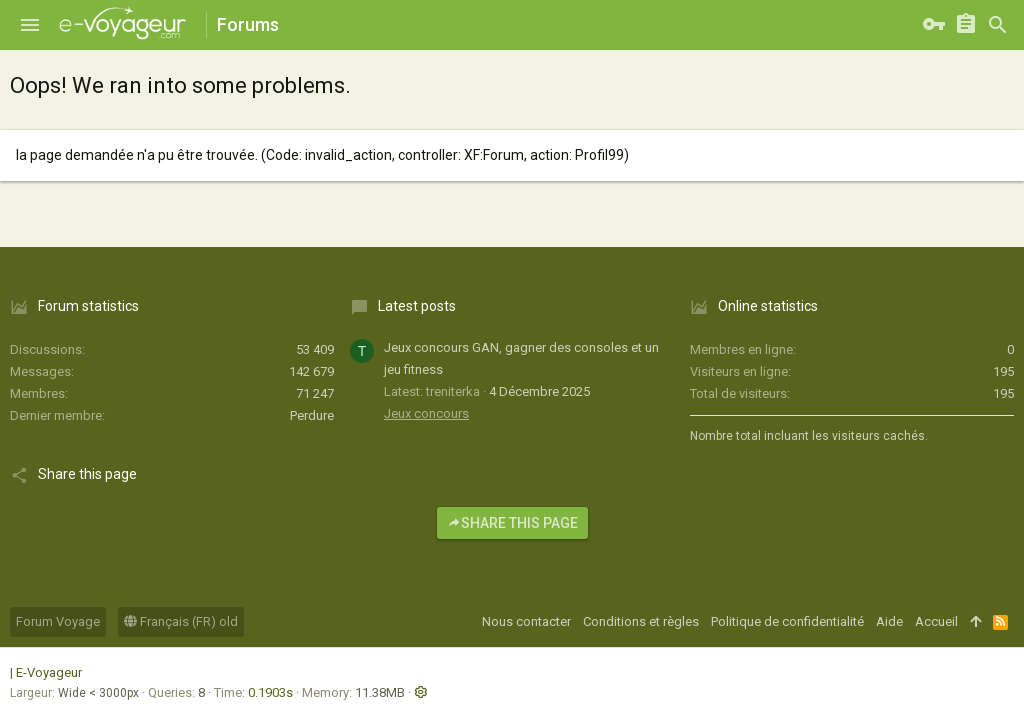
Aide (889, 621)
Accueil (936, 621)
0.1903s (270, 692)
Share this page (512, 523)
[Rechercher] (998, 25)
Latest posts (417, 306)
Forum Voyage (58, 621)
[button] (30, 25)
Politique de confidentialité (787, 621)
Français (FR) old (181, 621)
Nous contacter (526, 621)
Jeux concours (426, 413)
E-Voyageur (49, 672)
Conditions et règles (641, 621)
